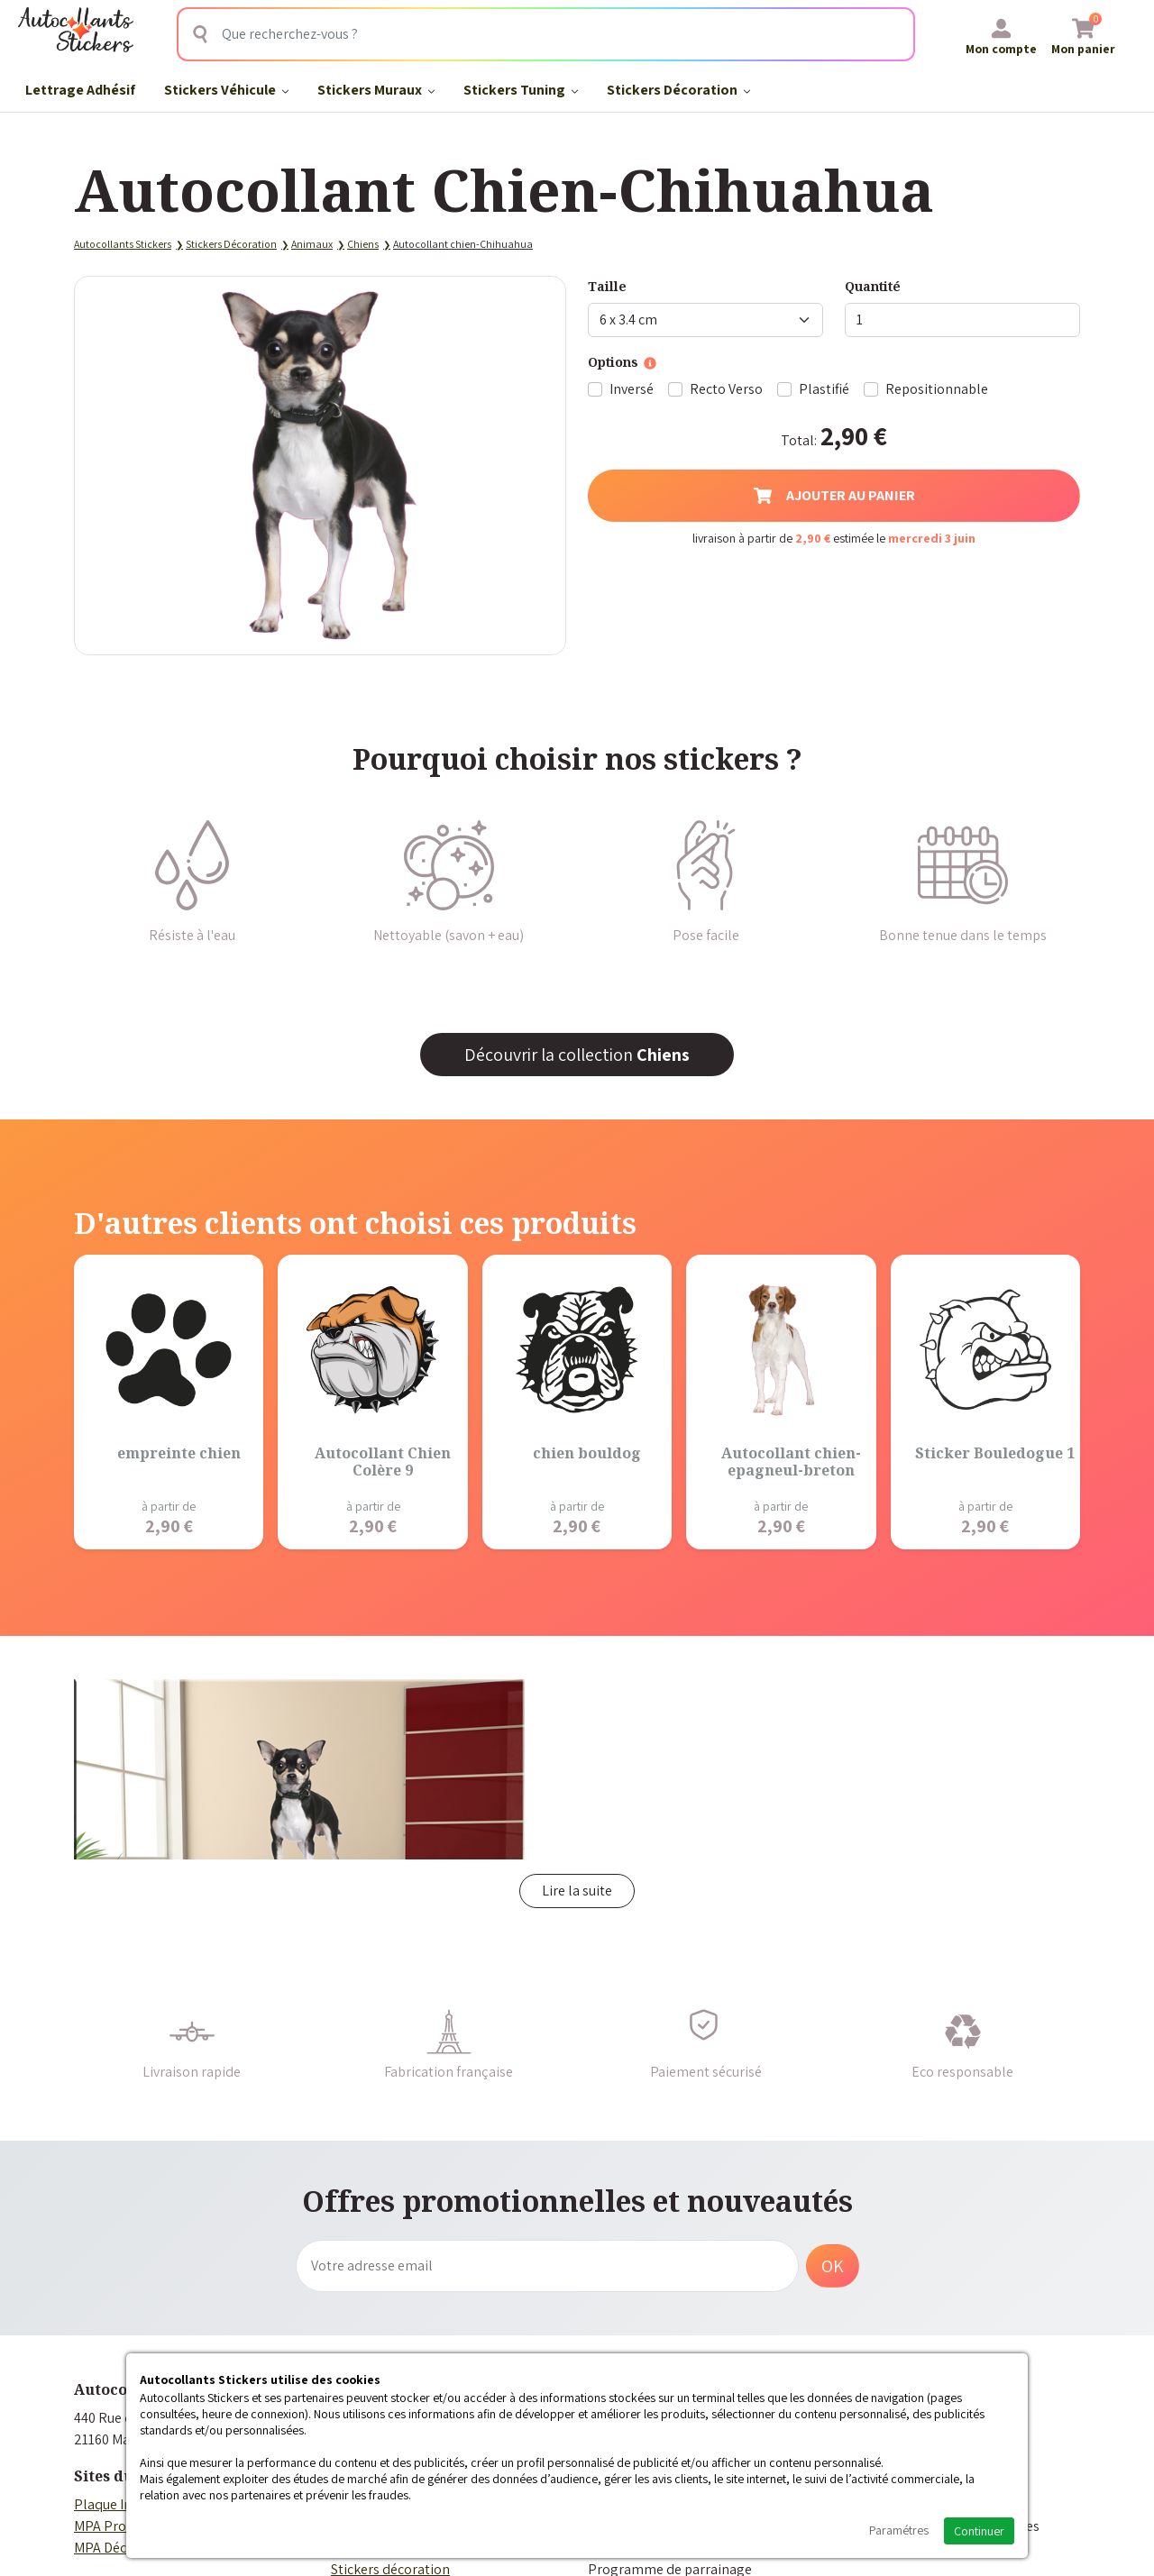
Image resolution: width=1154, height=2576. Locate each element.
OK (832, 2266)
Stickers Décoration (678, 89)
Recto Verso (726, 388)
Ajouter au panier (834, 495)
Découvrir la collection (577, 1054)
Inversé (631, 388)
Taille (607, 286)
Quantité (873, 286)
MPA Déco (104, 2547)
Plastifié (824, 388)
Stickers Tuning (520, 89)
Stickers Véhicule (226, 89)
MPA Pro (100, 2526)
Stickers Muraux (376, 89)
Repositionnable (936, 388)
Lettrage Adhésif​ (80, 89)
